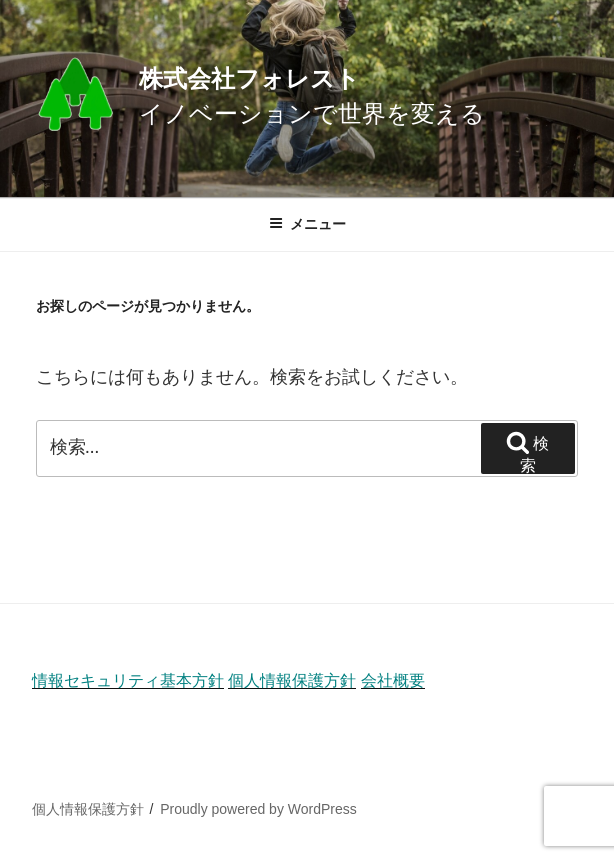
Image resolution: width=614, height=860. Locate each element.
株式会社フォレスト (249, 78)
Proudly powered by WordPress (258, 809)
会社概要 (393, 680)
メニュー (307, 224)
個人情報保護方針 (292, 680)
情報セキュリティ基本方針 (128, 680)
